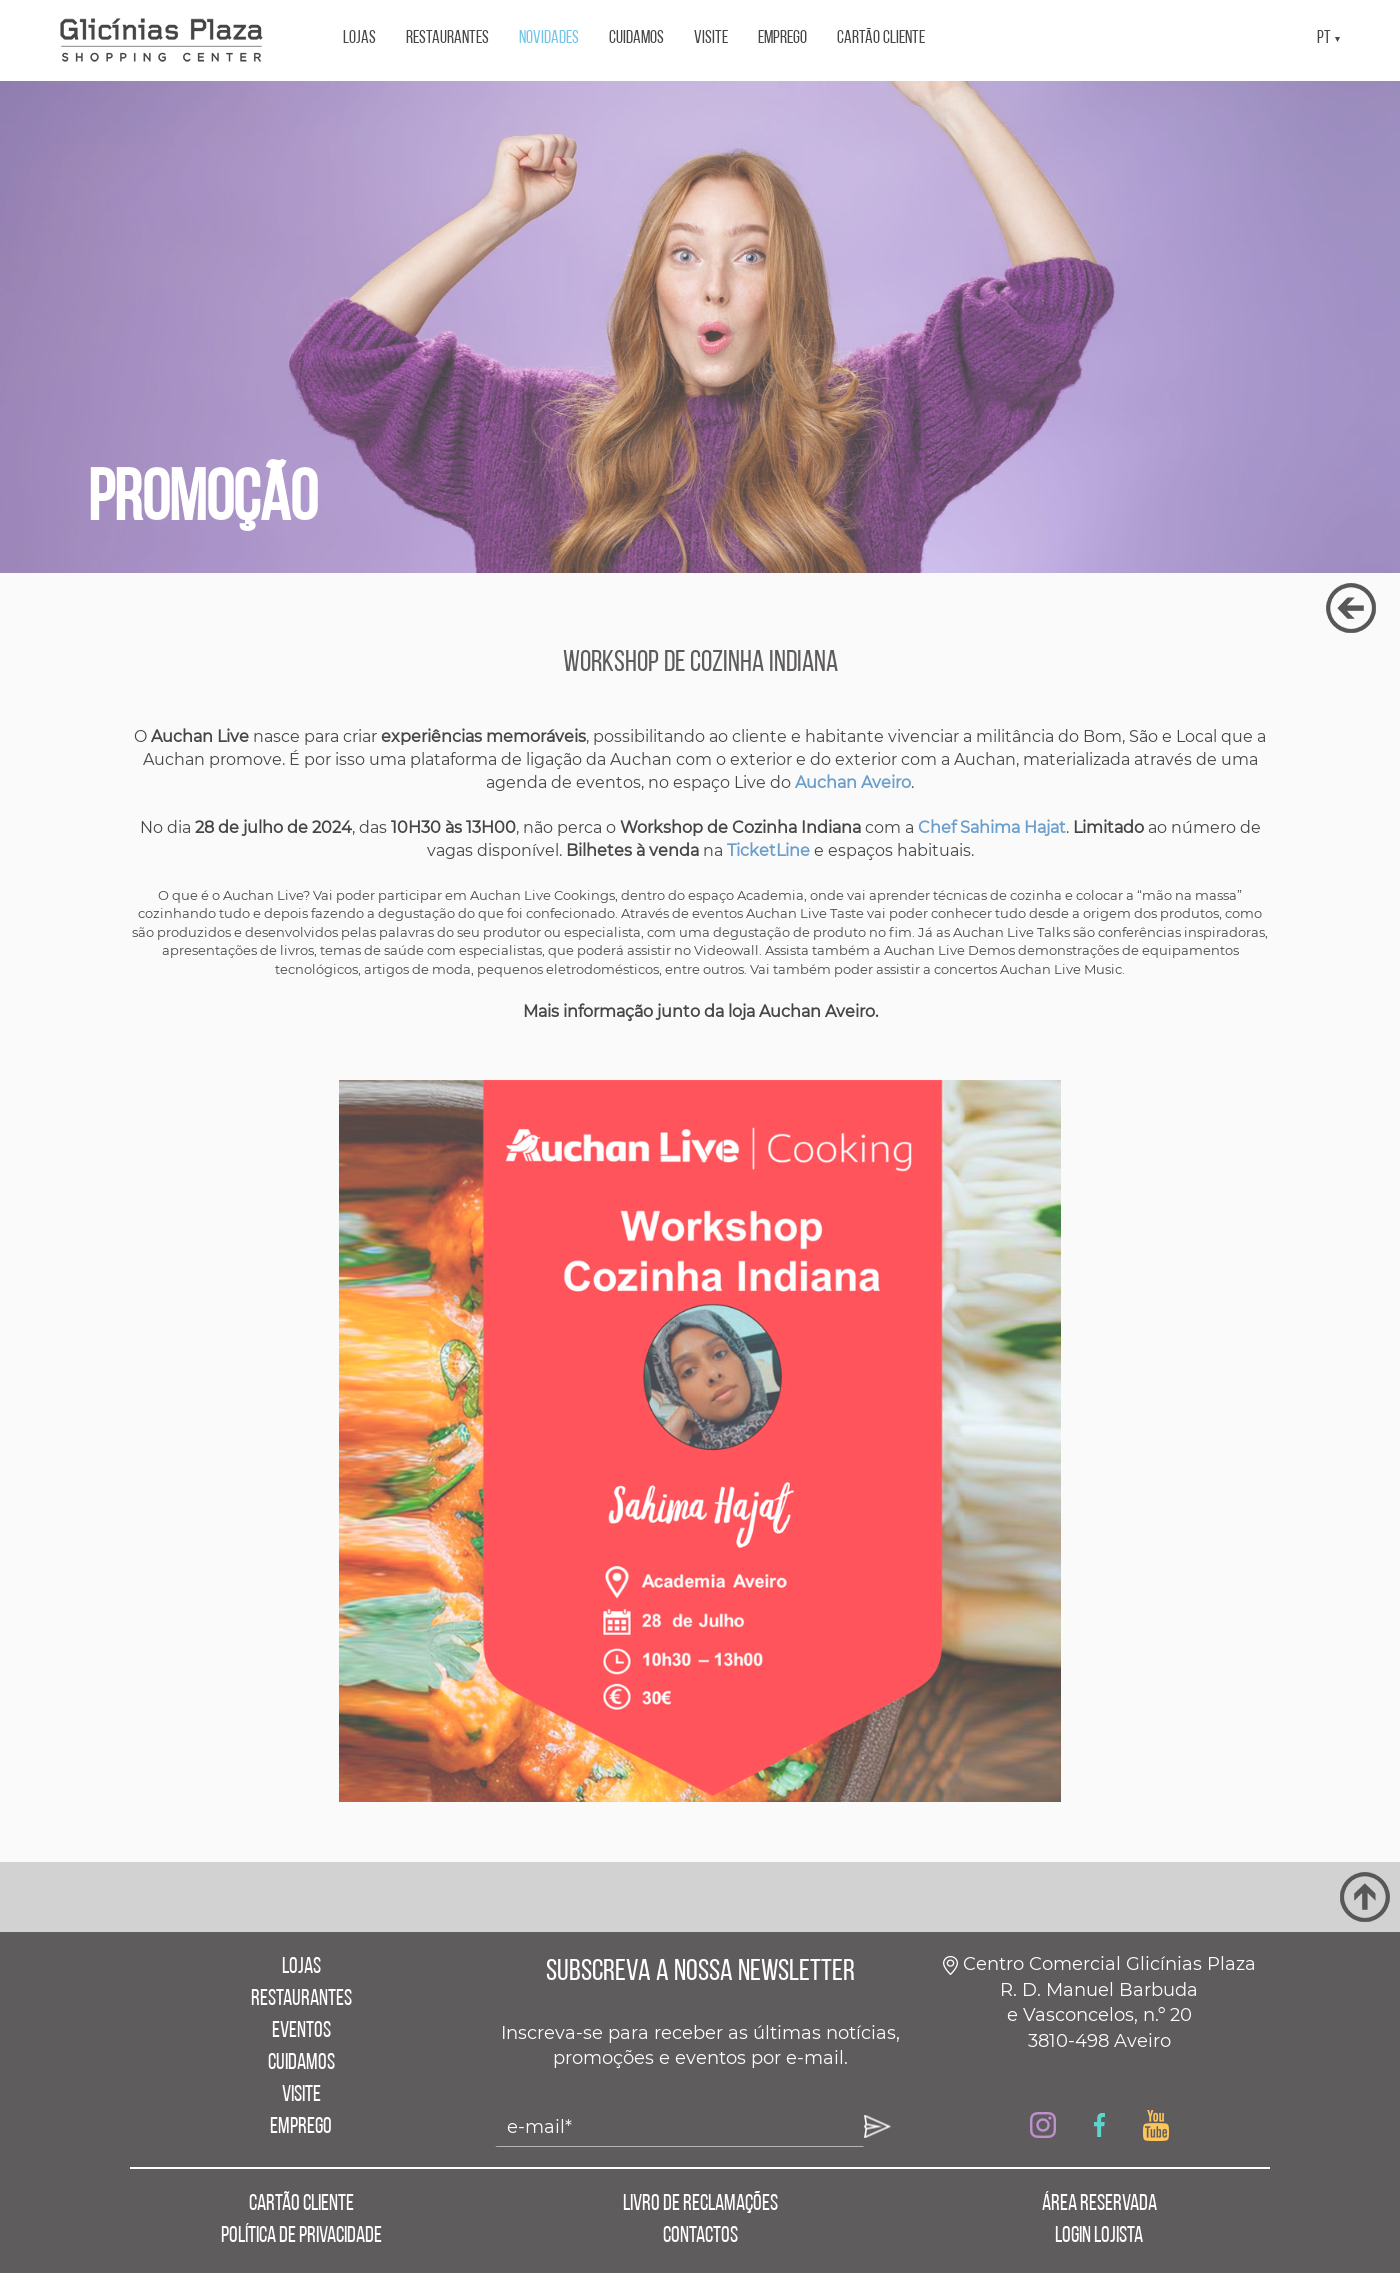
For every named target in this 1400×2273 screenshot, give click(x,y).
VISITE (711, 38)
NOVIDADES (549, 38)
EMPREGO (782, 38)
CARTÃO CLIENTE (881, 38)
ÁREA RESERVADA (1099, 2204)
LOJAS (359, 38)
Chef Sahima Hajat (992, 827)
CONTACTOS (700, 2236)
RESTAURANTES (447, 38)
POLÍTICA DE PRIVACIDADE (301, 2236)
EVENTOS (301, 2031)
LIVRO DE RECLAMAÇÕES (700, 2204)
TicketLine (768, 850)
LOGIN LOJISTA (1099, 2236)
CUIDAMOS (636, 38)
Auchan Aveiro (853, 782)
